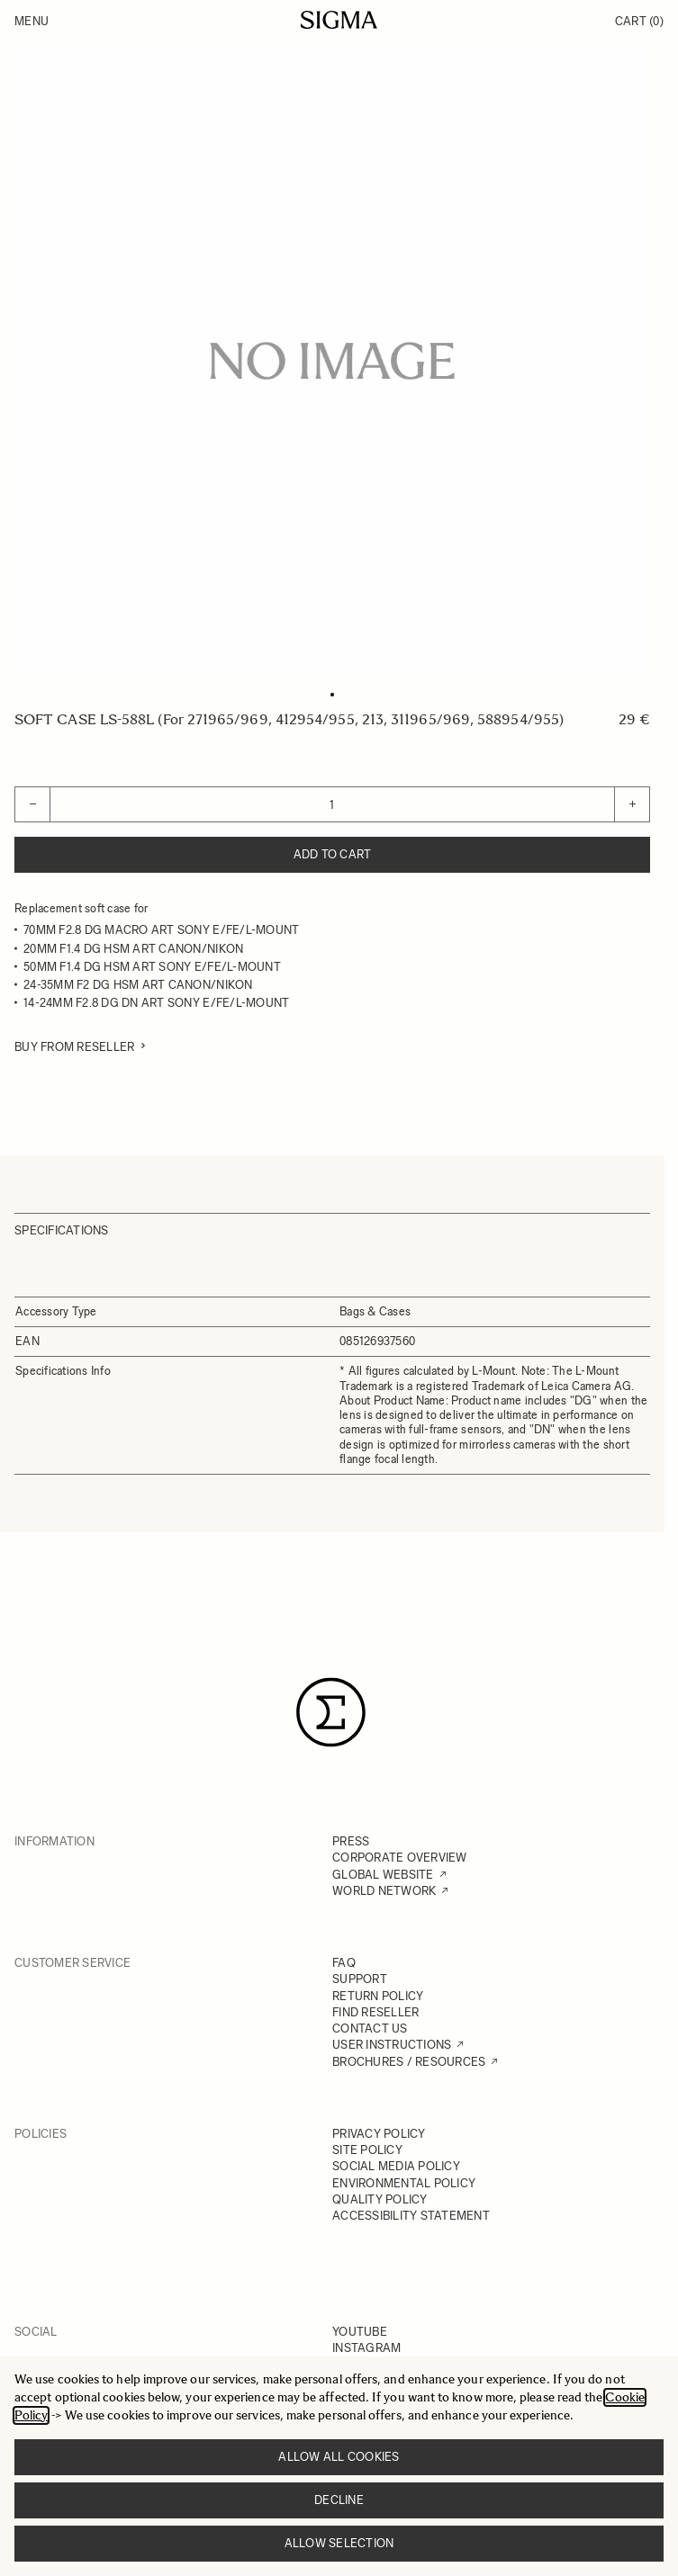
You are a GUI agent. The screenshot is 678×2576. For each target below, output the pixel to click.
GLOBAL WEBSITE (383, 1874)
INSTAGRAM (366, 2348)
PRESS (350, 1841)
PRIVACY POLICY (379, 2134)
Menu (31, 21)
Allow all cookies (338, 2457)
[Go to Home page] (339, 20)
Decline (339, 2500)
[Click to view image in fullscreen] (332, 360)
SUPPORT (359, 1979)
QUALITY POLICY (380, 2199)
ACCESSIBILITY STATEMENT (411, 2215)
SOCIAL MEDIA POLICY (396, 2166)
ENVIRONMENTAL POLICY (403, 2183)
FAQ (344, 1963)
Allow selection (339, 2543)
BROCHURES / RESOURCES (408, 2062)
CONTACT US (370, 2028)
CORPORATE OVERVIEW (399, 1857)
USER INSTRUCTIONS (391, 2044)
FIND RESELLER (375, 2012)
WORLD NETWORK (384, 1891)
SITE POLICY (367, 2150)
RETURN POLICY (377, 1996)
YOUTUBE (359, 2331)
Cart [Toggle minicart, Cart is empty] (639, 21)
